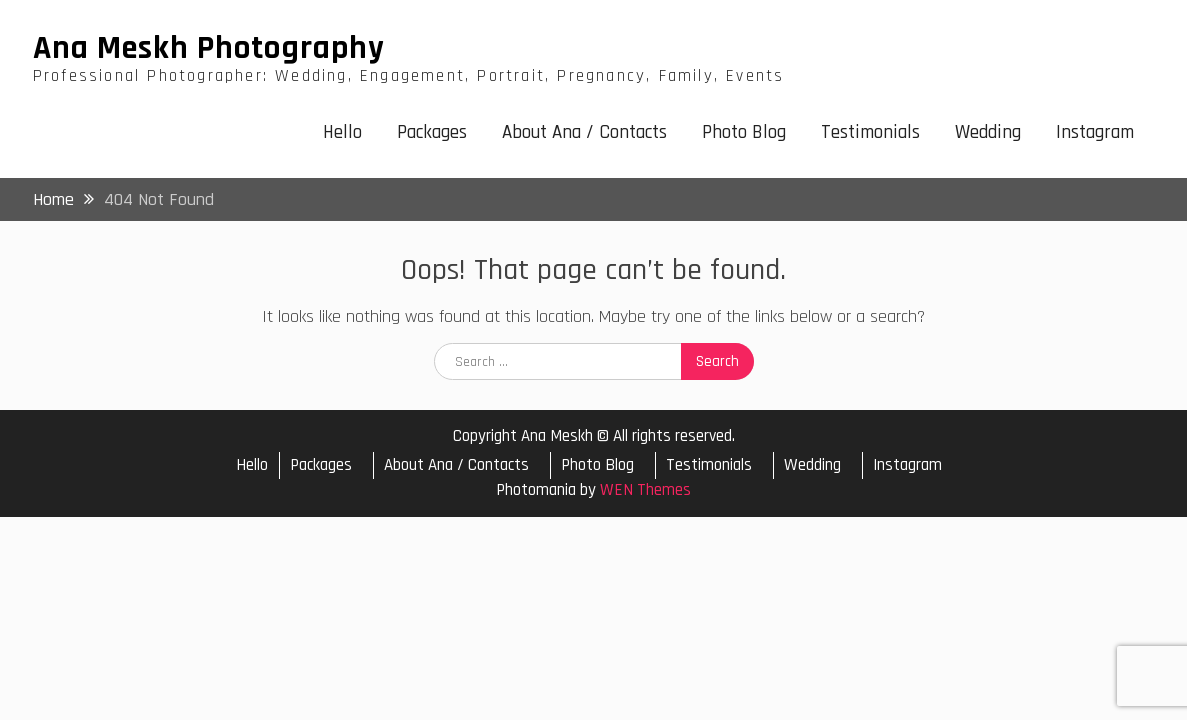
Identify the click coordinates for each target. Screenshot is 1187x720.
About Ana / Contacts (584, 132)
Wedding (988, 132)
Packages (432, 132)
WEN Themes (645, 490)
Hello (342, 132)
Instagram (1095, 132)
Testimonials (870, 132)
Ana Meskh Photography (209, 48)
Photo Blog (744, 132)
